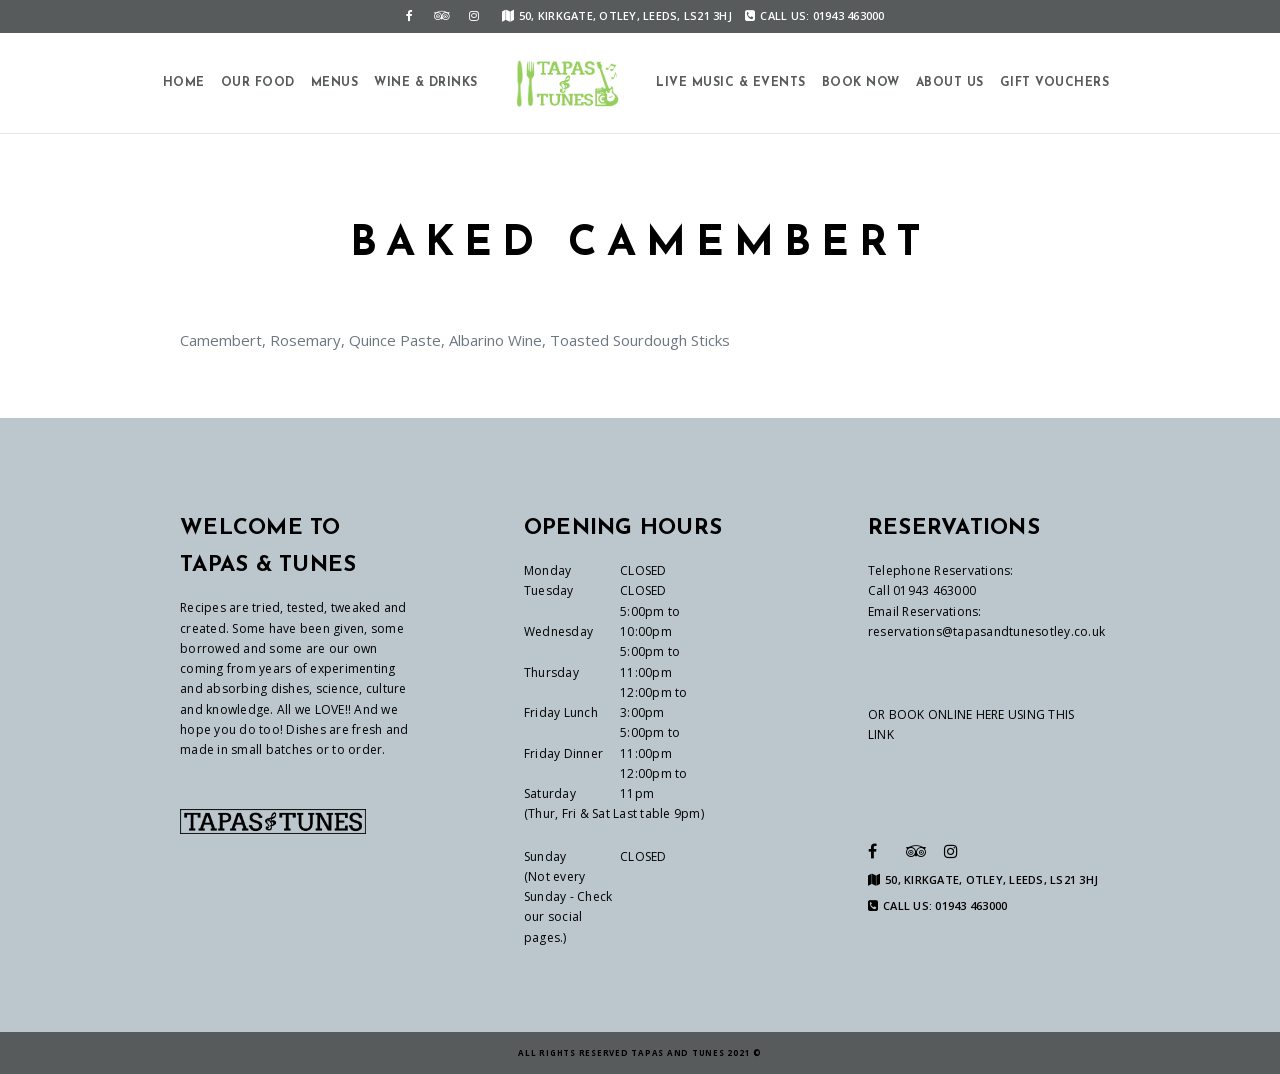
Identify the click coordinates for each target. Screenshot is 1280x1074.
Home (184, 83)
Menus (335, 83)
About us (950, 83)
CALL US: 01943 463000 (815, 15)
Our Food (258, 83)
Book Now (861, 83)
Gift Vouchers (1055, 83)
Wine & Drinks (426, 83)
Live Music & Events (731, 83)
